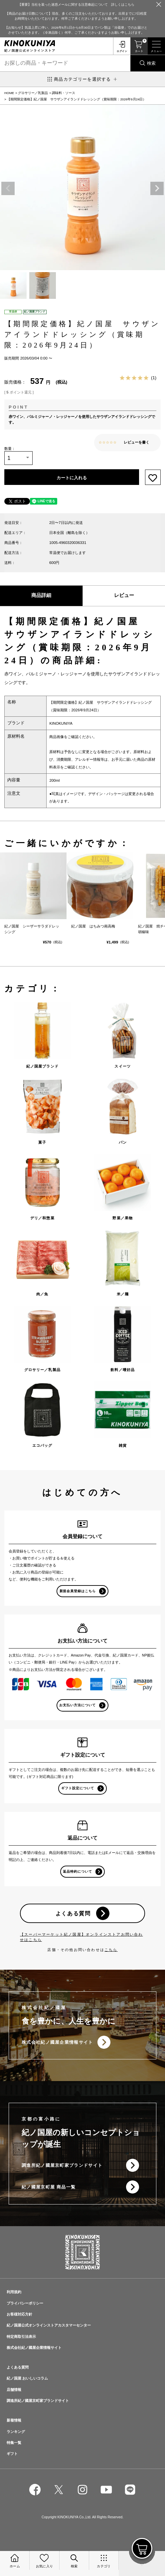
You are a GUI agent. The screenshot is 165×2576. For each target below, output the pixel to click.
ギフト (12, 2454)
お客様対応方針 (19, 2314)
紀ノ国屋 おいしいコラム (27, 2378)
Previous (8, 188)
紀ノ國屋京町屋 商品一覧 (49, 2186)
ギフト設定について (77, 1788)
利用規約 (14, 2292)
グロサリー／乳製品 (33, 93)
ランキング (16, 2432)
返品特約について (77, 1871)
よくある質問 (73, 1913)
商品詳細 (41, 595)
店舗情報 (14, 2390)
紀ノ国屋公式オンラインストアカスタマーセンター (49, 2325)
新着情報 (14, 2420)
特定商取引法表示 (21, 2337)
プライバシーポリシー (25, 2303)
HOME (9, 93)
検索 (151, 63)
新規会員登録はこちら (78, 1591)
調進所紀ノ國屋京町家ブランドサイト (62, 2165)
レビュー (124, 595)
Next (157, 188)
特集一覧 (14, 2443)
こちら (111, 1950)
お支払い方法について (77, 1705)
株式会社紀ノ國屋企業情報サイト (57, 2042)
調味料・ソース (63, 93)
